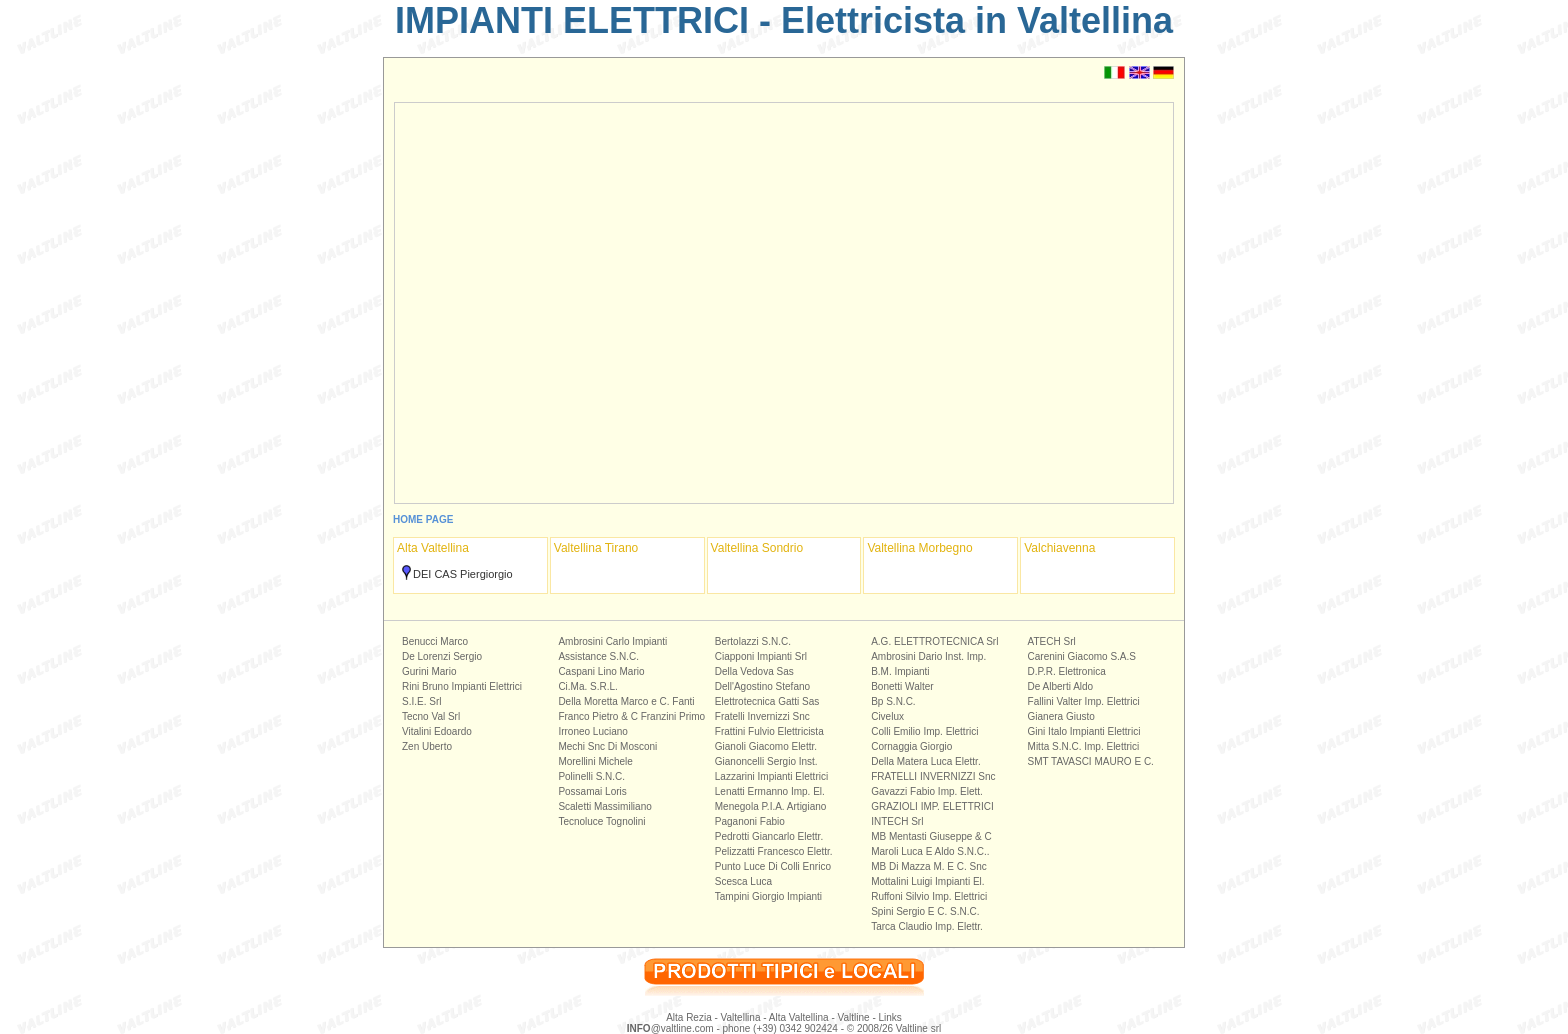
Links (890, 1017)
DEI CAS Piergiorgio (463, 574)
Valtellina (741, 1017)
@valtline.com (670, 1028)
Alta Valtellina (799, 1017)
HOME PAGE (423, 519)
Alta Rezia (689, 1017)
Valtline (854, 1017)
